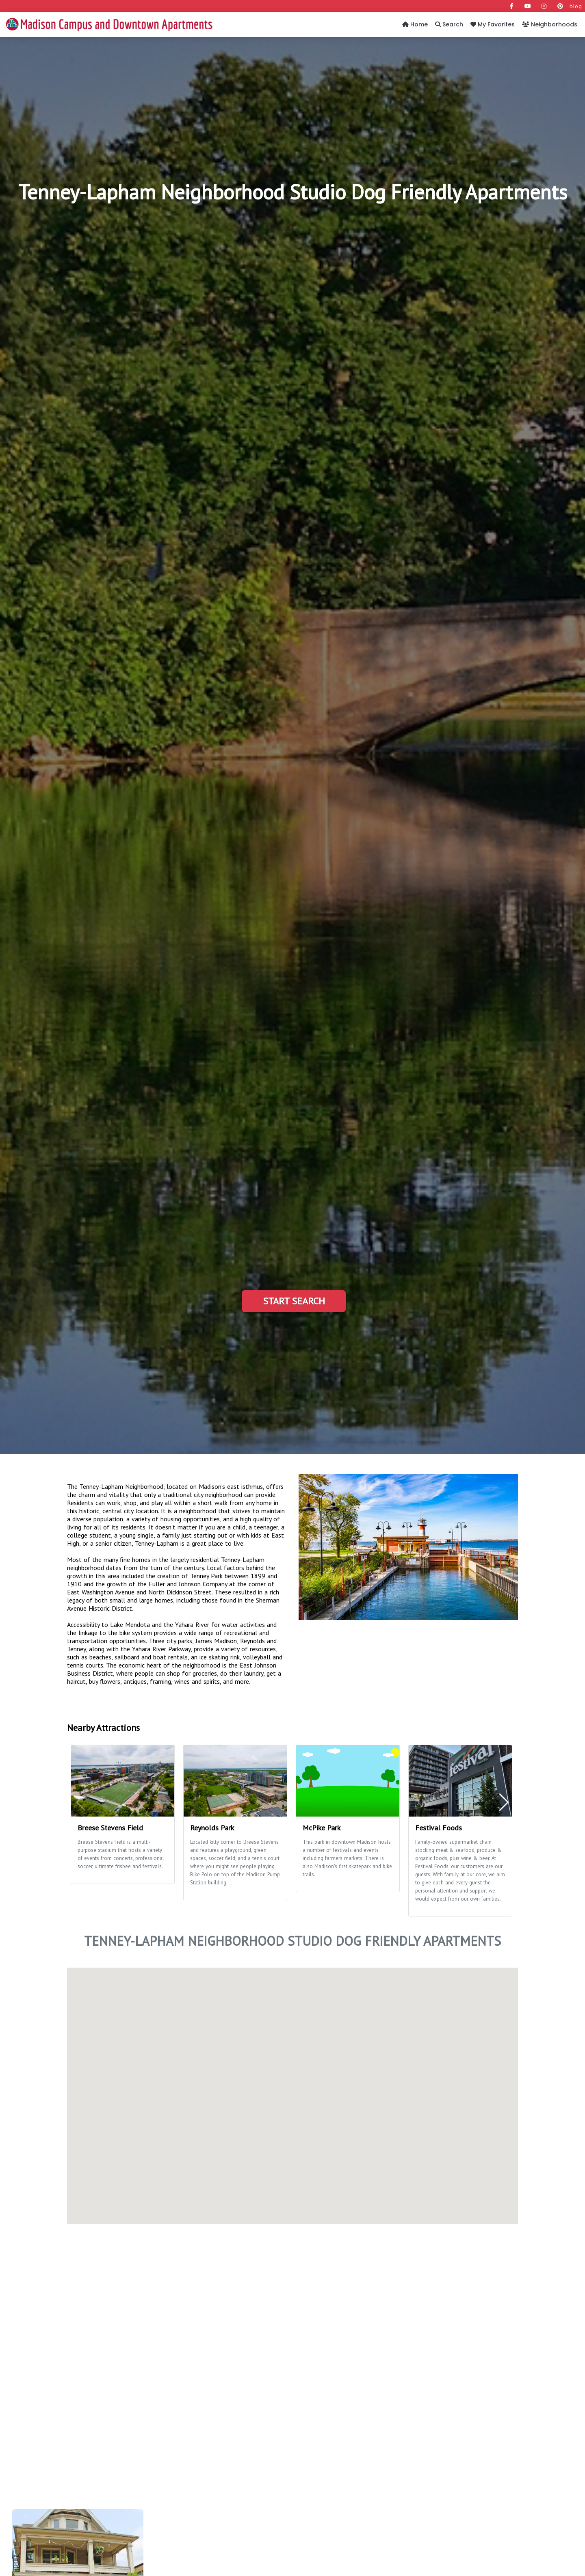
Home (415, 24)
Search (449, 24)
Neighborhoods (549, 24)
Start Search (294, 1301)
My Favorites (492, 24)
